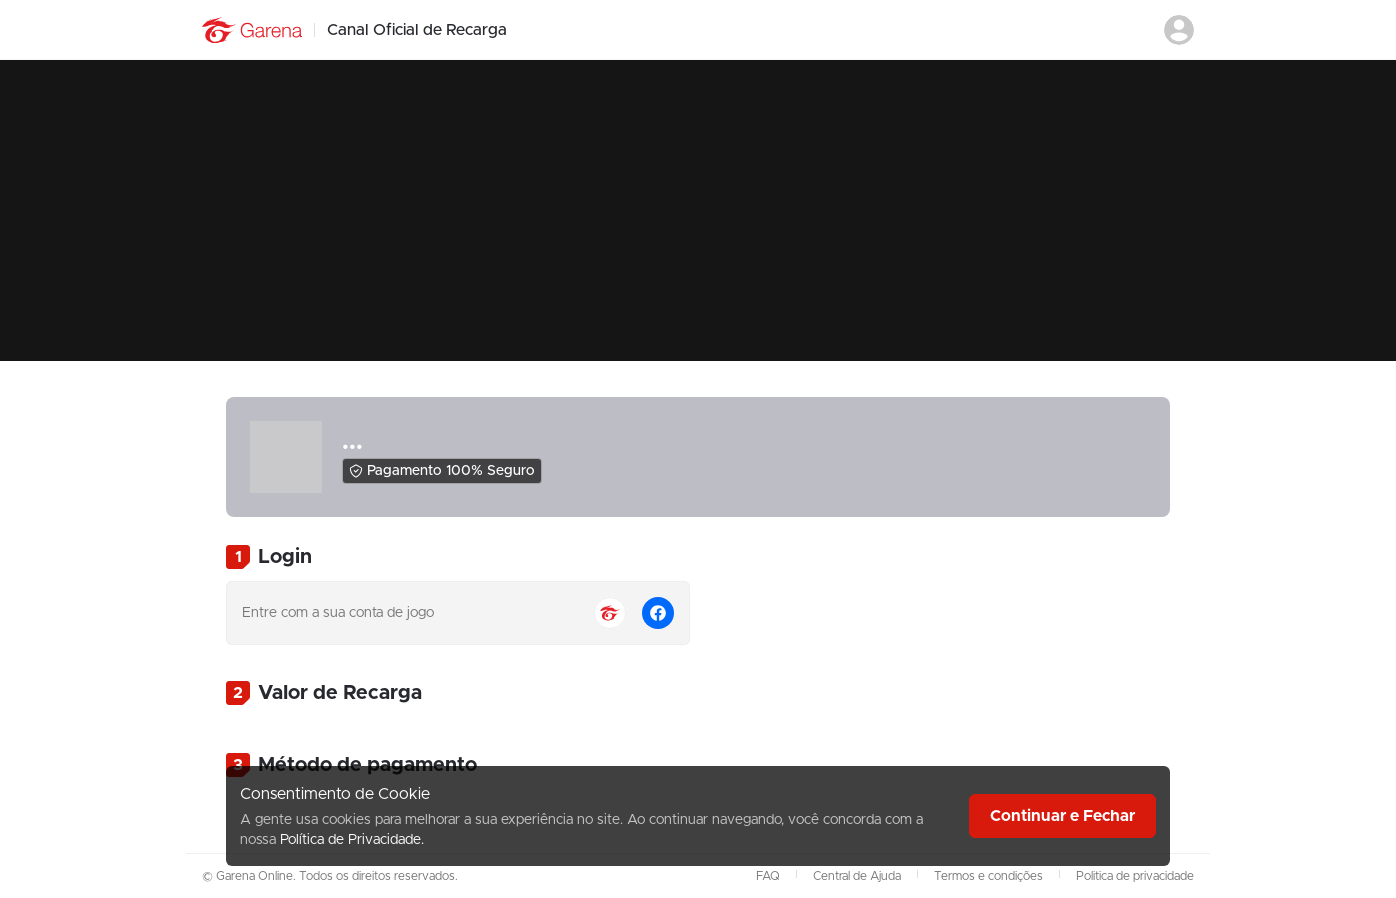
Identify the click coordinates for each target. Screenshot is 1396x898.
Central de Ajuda (857, 876)
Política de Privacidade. (352, 840)
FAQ (768, 876)
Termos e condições (988, 876)
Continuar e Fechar (1062, 816)
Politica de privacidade (1135, 876)
